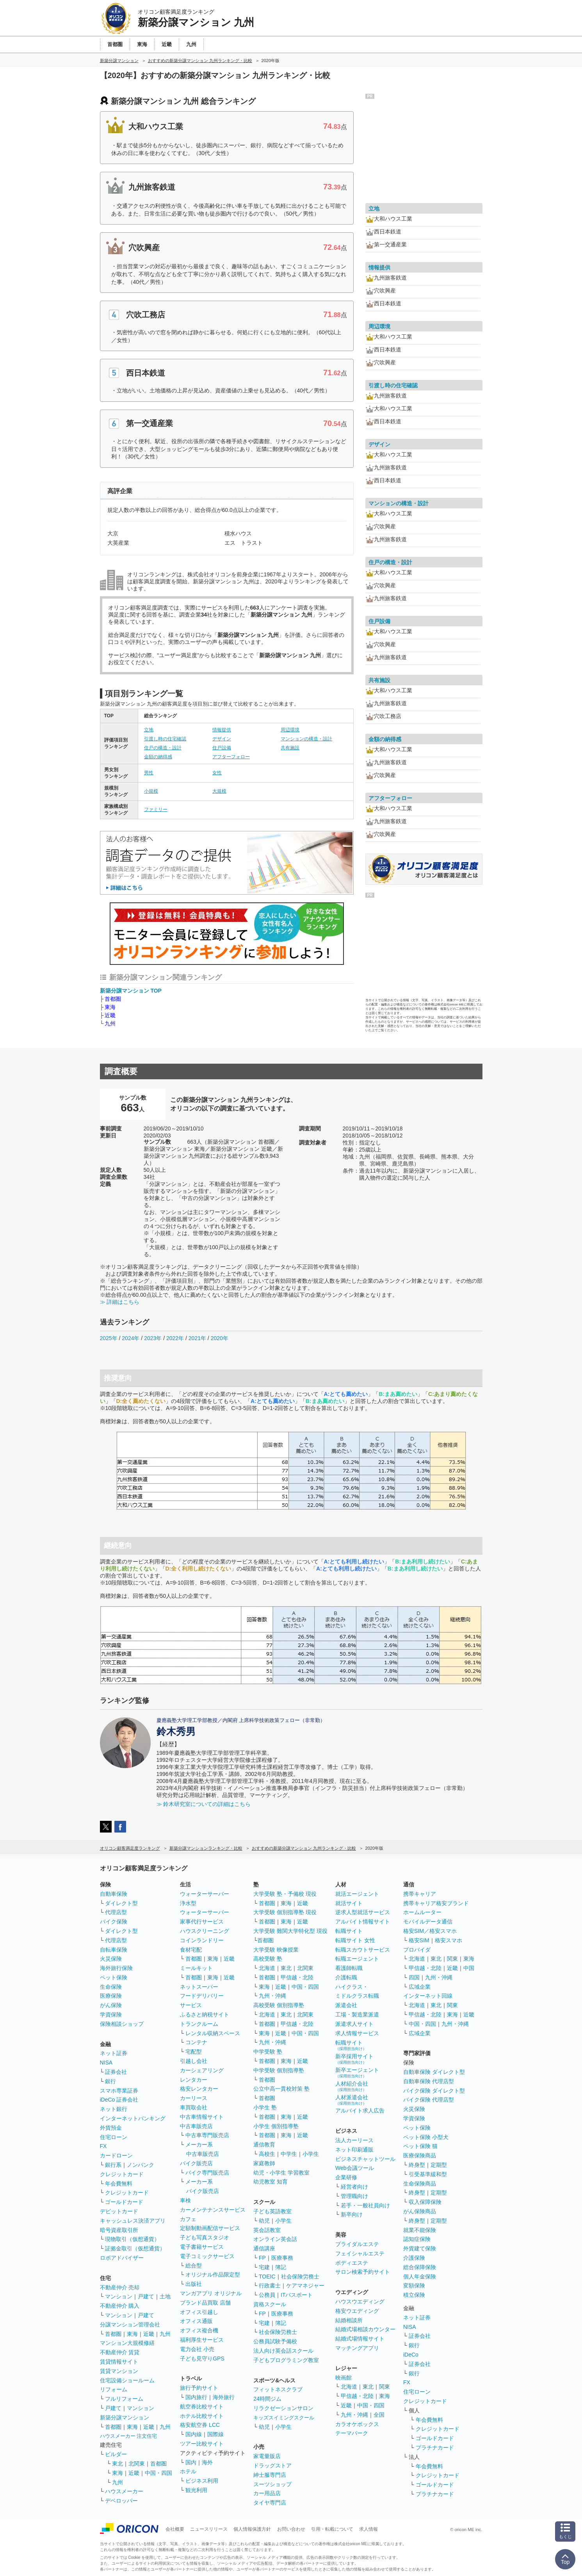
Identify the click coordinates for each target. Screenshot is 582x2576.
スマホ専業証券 (119, 2091)
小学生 (311, 2154)
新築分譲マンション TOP (131, 991)
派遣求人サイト (354, 2024)
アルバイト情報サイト (362, 1921)
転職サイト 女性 (355, 1940)
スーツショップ (272, 2484)
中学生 (289, 2154)
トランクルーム (199, 2024)
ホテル (188, 2471)
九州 (110, 1023)
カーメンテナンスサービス (213, 2210)
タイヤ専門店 (269, 2502)
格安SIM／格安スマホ (430, 1931)
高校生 (267, 2154)
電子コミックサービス (207, 2256)
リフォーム (113, 2389)
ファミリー (155, 809)
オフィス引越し (199, 2312)
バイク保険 (113, 1921)
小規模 (151, 791)
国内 (190, 2462)
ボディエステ (351, 2263)
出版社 (193, 2284)
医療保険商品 (419, 2155)
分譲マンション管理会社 (130, 2324)
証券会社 (116, 2072)
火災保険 (111, 1959)
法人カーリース (354, 2140)
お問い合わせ (291, 2529)
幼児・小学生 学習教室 (281, 2173)
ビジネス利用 (201, 2481)
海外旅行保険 (116, 1968)
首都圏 (113, 999)
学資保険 (111, 2014)
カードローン (116, 2155)
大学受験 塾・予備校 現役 (285, 1894)
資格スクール (269, 2304)
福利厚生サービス (202, 2340)
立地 (148, 730)
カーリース (193, 2098)
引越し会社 (193, 2061)
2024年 (130, 1338)
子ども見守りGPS (202, 2358)
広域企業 (420, 1987)
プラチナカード (435, 2447)
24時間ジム (267, 2399)
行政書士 (270, 2285)
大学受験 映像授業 (276, 1950)
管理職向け (354, 2196)
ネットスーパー (199, 1987)
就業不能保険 (419, 2230)
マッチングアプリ (357, 2348)
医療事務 (282, 2258)
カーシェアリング (202, 2070)
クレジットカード (122, 2174)
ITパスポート (297, 2295)
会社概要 (175, 2529)
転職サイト (349, 1931)
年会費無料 (118, 2183)
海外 (207, 2462)
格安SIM (419, 1940)
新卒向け (352, 2214)
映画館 (343, 2378)
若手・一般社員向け (365, 2205)
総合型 (193, 2265)
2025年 (108, 1338)
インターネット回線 (427, 1996)
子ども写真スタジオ (204, 2237)
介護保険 (414, 2258)
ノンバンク (140, 2165)
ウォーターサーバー (204, 1894)
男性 (148, 772)
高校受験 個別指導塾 (278, 2005)
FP (262, 2258)
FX (103, 2146)
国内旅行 (196, 2397)
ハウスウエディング (359, 2301)
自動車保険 (113, 1894)
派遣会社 (346, 2005)
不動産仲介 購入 (120, 2306)
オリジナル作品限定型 (212, 2274)
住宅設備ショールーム (127, 2380)
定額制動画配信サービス (210, 2228)
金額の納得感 (158, 756)
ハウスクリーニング (204, 1931)
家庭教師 (264, 2163)
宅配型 (193, 2051)
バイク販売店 (196, 2163)
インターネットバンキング (133, 2118)
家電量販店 (267, 2456)
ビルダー (116, 2454)
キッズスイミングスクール (283, 2418)
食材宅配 (191, 1950)
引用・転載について (332, 2529)
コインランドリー (202, 1940)
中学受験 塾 (267, 2051)
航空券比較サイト (202, 2406)
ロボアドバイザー (122, 2258)
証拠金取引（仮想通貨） (135, 2248)
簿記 (280, 2267)
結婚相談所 (349, 2320)
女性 (217, 772)
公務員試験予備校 (275, 2341)
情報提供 (221, 730)
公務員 (267, 2295)
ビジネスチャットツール (365, 2159)
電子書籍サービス (202, 2247)
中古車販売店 (196, 2126)
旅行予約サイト (199, 2388)
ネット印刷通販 (354, 2149)
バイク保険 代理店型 (428, 2099)
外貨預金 (111, 2128)
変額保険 (414, 2285)
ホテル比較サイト (202, 2416)
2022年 (175, 1338)
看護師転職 (349, 1968)
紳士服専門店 (269, 2475)
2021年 (197, 1338)
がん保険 (111, 2005)
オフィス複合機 (199, 2330)
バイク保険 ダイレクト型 (434, 2091)
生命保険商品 (419, 2183)
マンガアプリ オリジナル (211, 2293)
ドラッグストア (272, 2465)
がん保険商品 (419, 2211)
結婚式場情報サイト (359, 2338)
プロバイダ (417, 1950)
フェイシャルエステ (359, 2253)
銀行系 (113, 2165)
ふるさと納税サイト (204, 2014)
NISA (106, 2062)
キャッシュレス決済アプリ (133, 2221)
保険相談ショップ (122, 2024)
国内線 (193, 2434)
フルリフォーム (124, 2399)
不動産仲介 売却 (120, 2287)
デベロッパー (121, 2501)
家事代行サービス (202, 1921)
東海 (110, 1007)
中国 (468, 1968)
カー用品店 (267, 2493)
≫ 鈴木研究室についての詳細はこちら (204, 1804)
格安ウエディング (357, 2311)
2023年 (153, 1338)
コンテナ (196, 2042)
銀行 (110, 2081)
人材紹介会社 (351, 2086)
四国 (414, 1977)
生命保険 (111, 1987)
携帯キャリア (419, 1894)
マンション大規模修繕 (127, 2343)
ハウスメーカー (124, 2491)
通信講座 (264, 2248)
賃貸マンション (119, 2371)
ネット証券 (113, 2053)
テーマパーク (351, 2433)
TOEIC (267, 2276)
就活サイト (349, 1903)
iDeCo (410, 2354)
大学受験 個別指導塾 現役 (285, 1912)
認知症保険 (417, 2239)
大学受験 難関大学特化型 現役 (290, 1931)
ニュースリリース (209, 2529)
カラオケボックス (357, 2424)
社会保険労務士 (300, 2276)
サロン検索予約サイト (362, 2272)
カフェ (188, 2219)
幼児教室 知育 (270, 2181)
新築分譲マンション (124, 2417)
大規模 (219, 791)
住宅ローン (113, 2137)
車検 (185, 2200)
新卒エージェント (357, 2072)
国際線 (215, 2434)
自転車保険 (113, 1950)
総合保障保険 (419, 2267)
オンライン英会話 (275, 2239)
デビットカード (119, 2211)
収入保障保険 (425, 2202)
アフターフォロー (231, 756)
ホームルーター (422, 1912)
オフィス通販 (196, 2321)
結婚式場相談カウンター (365, 2329)
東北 (117, 2463)
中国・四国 (158, 2473)
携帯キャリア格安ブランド (436, 1903)
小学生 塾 (265, 2107)
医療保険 (111, 1996)
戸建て (146, 2296)
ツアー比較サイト (202, 2444)
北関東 (136, 2463)
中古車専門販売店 (207, 2135)
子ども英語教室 (272, 2211)
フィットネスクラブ (278, 2389)
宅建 (264, 2267)
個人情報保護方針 (252, 2529)
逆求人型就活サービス (362, 1912)
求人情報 (368, 2529)
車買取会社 (193, 2107)
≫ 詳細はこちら (120, 1302)
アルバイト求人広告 (359, 2110)
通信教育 (264, 2144)
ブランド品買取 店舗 (205, 2303)
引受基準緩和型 (428, 2174)
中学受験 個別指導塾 (278, 2070)
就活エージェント (357, 1894)
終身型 (417, 2165)
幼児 (264, 2221)
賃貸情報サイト (119, 2362)
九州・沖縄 (272, 1996)
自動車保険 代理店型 (428, 2081)
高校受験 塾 (267, 1959)
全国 (379, 2415)
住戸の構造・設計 (163, 748)
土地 (165, 2296)
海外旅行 (224, 2397)
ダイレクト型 (121, 1903)
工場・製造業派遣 (357, 2014)
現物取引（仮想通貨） (132, 2239)
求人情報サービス (357, 2033)
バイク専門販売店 (207, 2173)
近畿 (110, 1015)
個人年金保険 (419, 2276)
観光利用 (196, 2490)
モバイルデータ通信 (427, 1921)
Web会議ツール (354, 2168)
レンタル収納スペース (212, 2033)
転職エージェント (357, 1959)
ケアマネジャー (305, 2285)
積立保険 (414, 2295)
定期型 (439, 2165)
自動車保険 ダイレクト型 (434, 2072)
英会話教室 (267, 2230)
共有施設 (290, 748)
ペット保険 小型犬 (426, 2137)
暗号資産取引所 (119, 2230)
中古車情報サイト (202, 2117)
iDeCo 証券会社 (119, 2099)
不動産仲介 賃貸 (120, 2352)
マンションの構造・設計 (306, 739)
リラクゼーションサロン (283, 2408)
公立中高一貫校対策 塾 (281, 2089)
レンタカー (193, 2080)
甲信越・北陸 (297, 1977)
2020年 (219, 1338)
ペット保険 (113, 1977)
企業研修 (346, 2177)
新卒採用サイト (354, 2058)
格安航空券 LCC (200, 2425)
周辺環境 (290, 730)
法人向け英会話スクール (283, 2351)
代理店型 (116, 1912)
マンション (118, 2296)
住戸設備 (221, 748)
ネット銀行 (113, 2109)
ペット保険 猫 (420, 2146)
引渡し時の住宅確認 (165, 739)
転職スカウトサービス (362, 1950)
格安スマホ (448, 1940)
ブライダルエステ (357, 2244)
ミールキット (196, 1968)
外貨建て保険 (419, 2248)
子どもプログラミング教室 (286, 2360)
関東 (384, 2386)
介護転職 (346, 1977)
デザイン (221, 739)
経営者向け (354, 2187)
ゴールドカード (124, 2202)
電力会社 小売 (197, 2349)
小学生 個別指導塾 (276, 2126)
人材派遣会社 (351, 2099)
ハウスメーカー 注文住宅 (128, 2436)
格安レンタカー (199, 2089)
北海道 (267, 1968)
